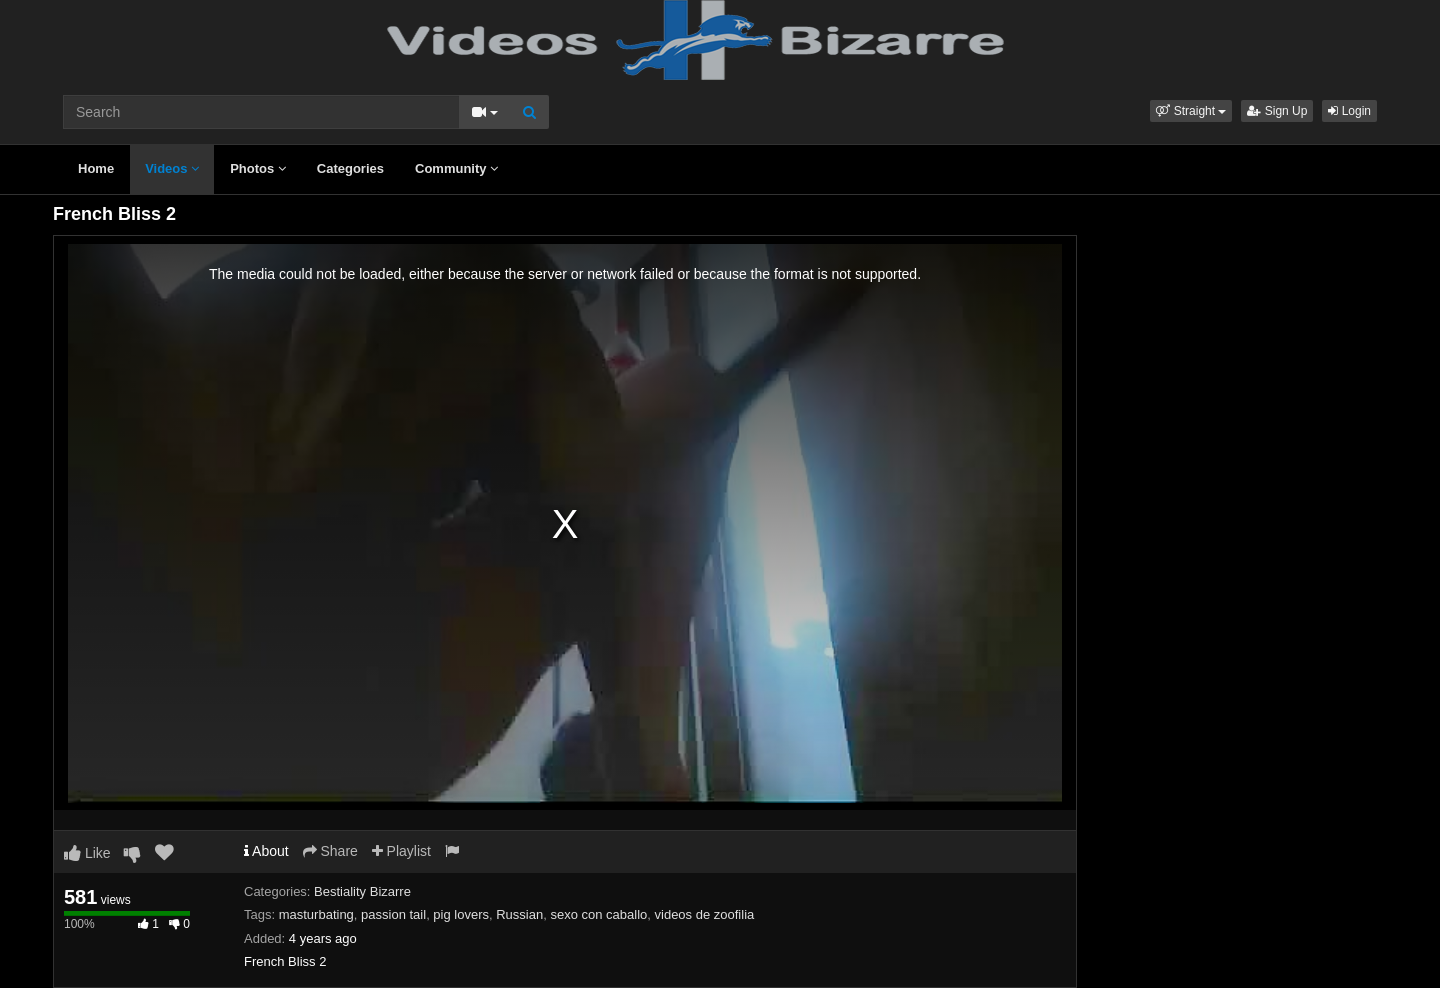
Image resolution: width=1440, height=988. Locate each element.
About (266, 851)
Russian (519, 914)
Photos (258, 168)
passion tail (393, 914)
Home (96, 168)
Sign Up (1277, 111)
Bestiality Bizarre (362, 891)
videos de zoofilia (705, 914)
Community (456, 168)
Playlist (401, 851)
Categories (350, 168)
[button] (1191, 111)
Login (1349, 111)
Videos (172, 168)
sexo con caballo (598, 914)
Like (87, 853)
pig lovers (461, 914)
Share (330, 851)
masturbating (316, 914)
